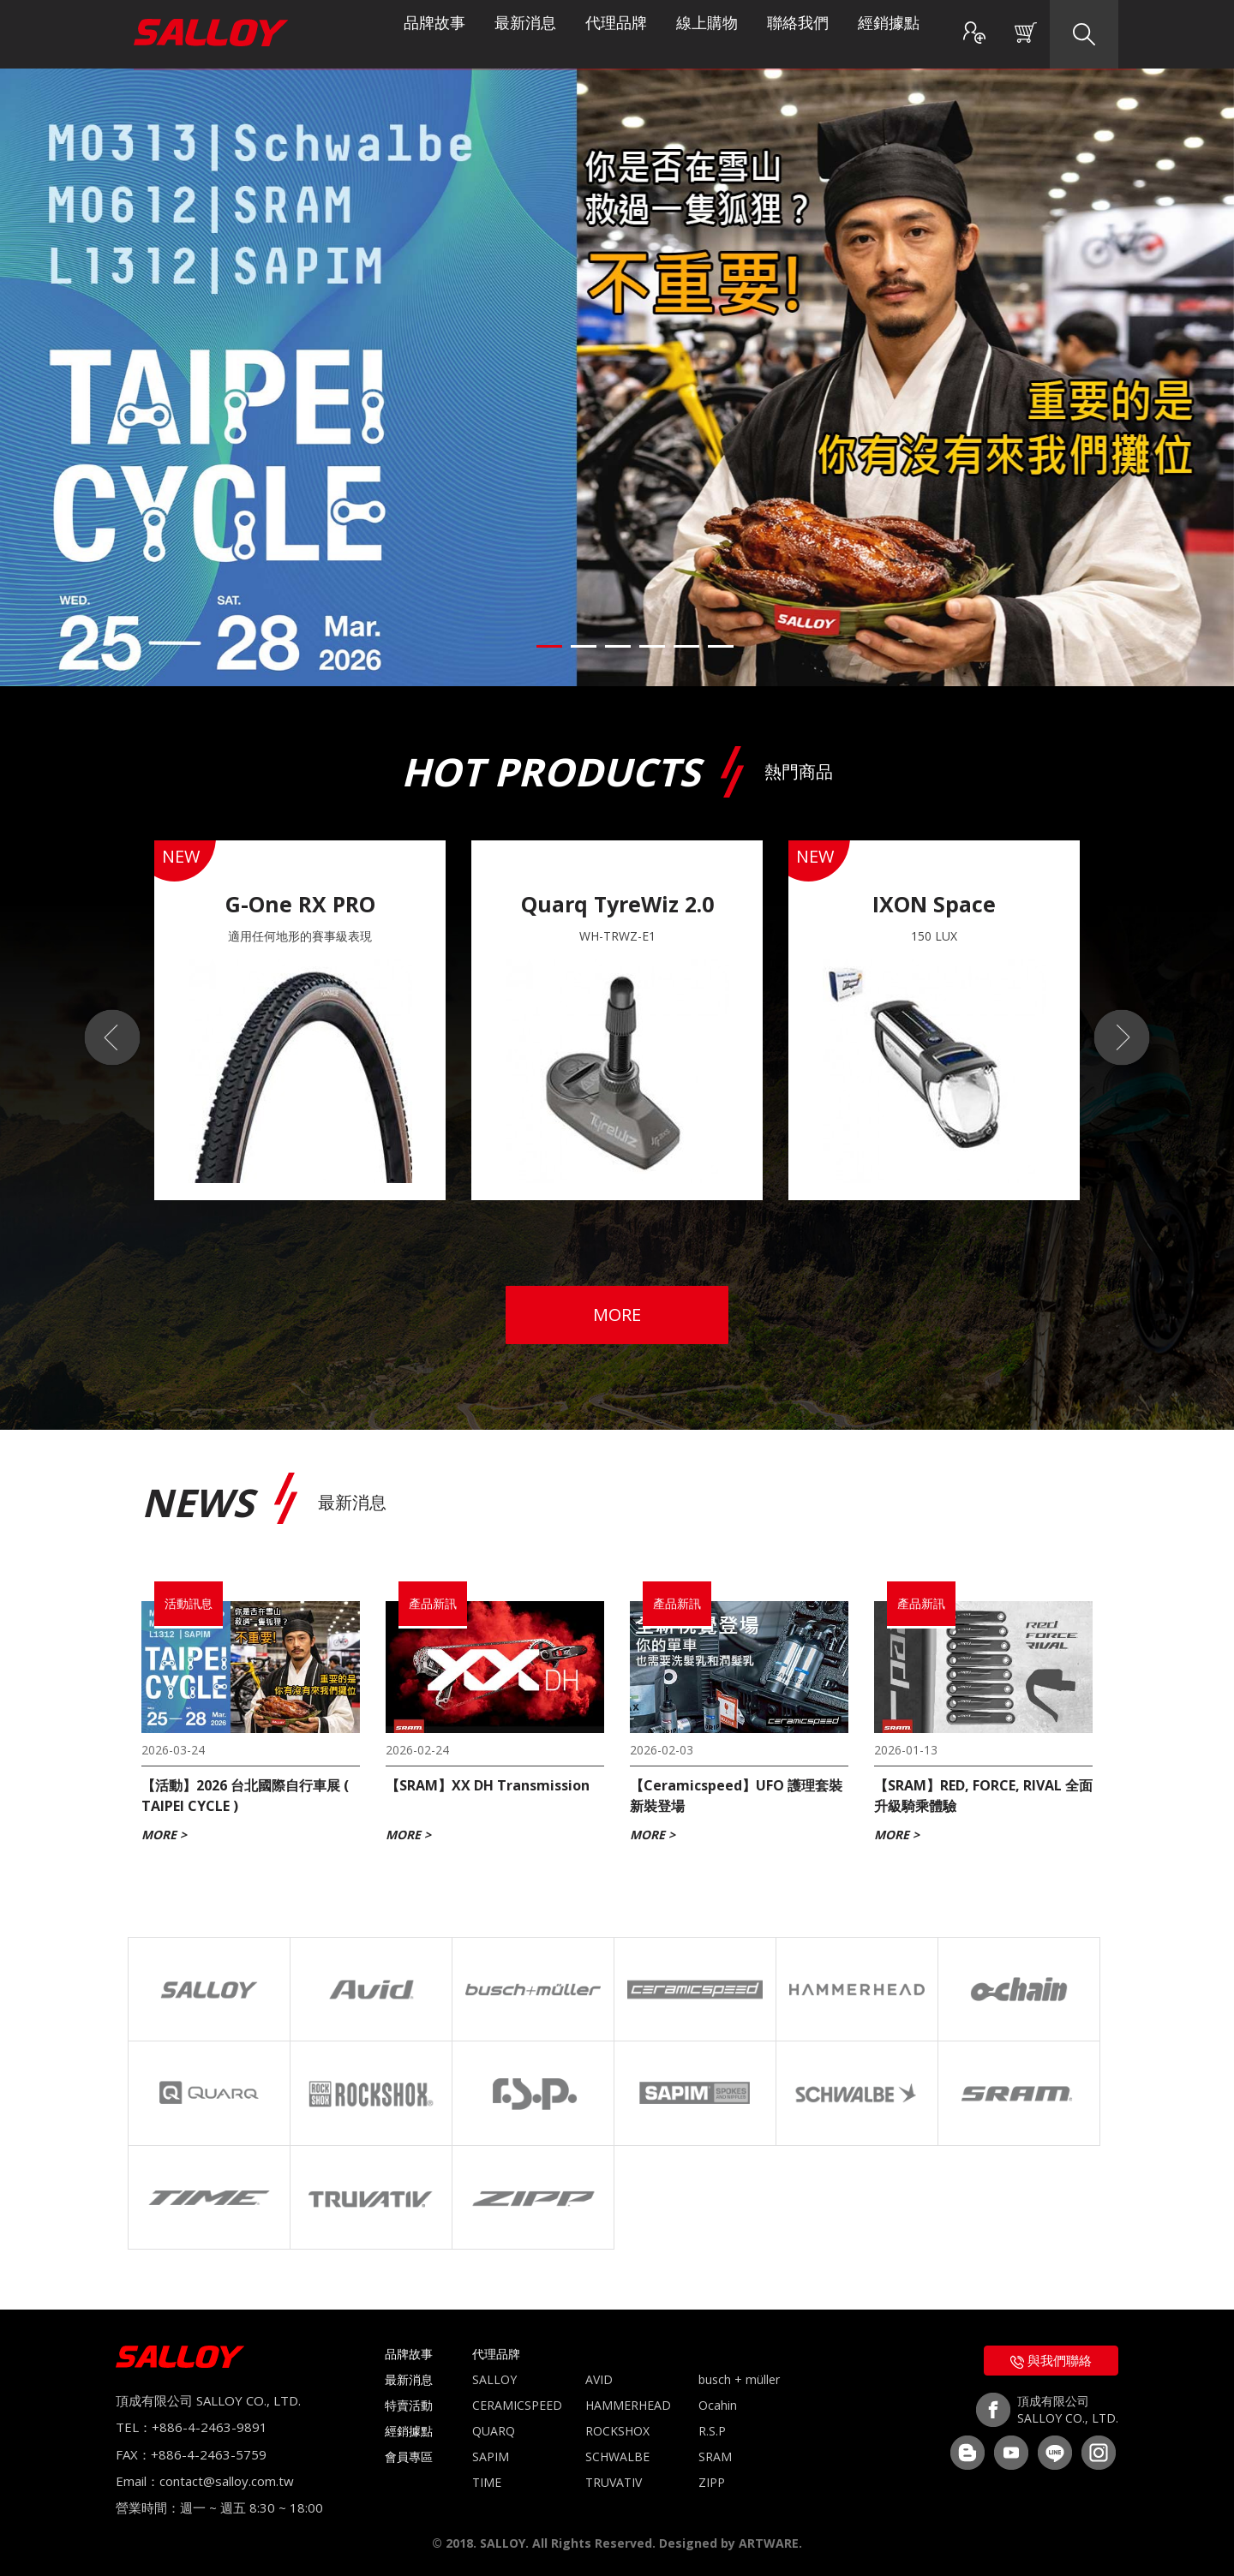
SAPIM (490, 2456)
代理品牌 (616, 34)
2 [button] (583, 646)
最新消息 (525, 34)
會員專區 (409, 2456)
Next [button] (1131, 1037)
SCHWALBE (617, 2456)
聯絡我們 (798, 34)
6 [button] (721, 646)
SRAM (715, 2456)
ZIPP (711, 2482)
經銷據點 (889, 34)
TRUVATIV (613, 2482)
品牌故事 (434, 34)
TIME (486, 2482)
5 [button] (686, 646)
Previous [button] (103, 1037)
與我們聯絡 (1051, 2360)
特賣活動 (409, 2405)
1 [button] (549, 646)
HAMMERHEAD (628, 2405)
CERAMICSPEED (517, 2405)
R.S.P (712, 2431)
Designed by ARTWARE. (730, 2543)
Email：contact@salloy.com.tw (205, 2480)
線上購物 (707, 34)
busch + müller (739, 2379)
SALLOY (494, 2379)
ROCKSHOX (617, 2431)
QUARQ (493, 2431)
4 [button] (652, 646)
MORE (617, 1314)
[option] (300, 1020)
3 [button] (618, 646)
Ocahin (717, 2405)
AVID (599, 2379)
